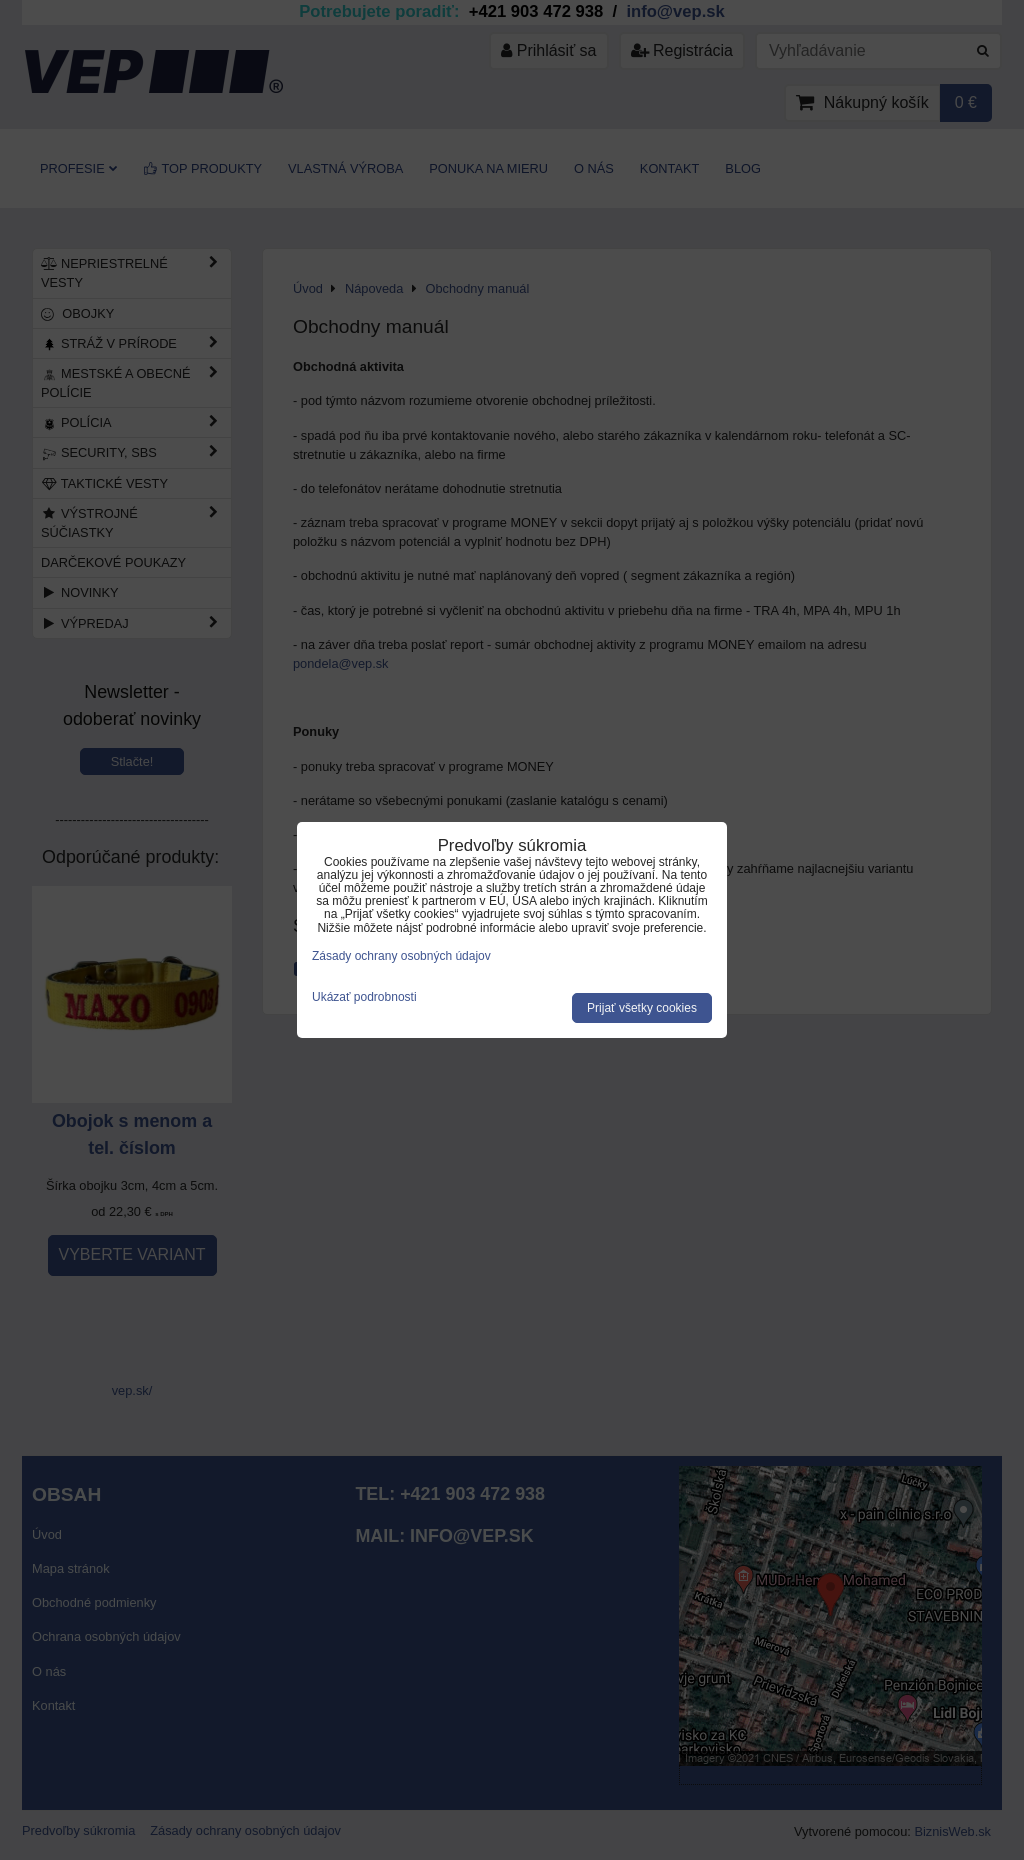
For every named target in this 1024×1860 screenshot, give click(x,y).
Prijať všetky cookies (642, 1008)
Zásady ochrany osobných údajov (401, 956)
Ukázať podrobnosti (364, 997)
